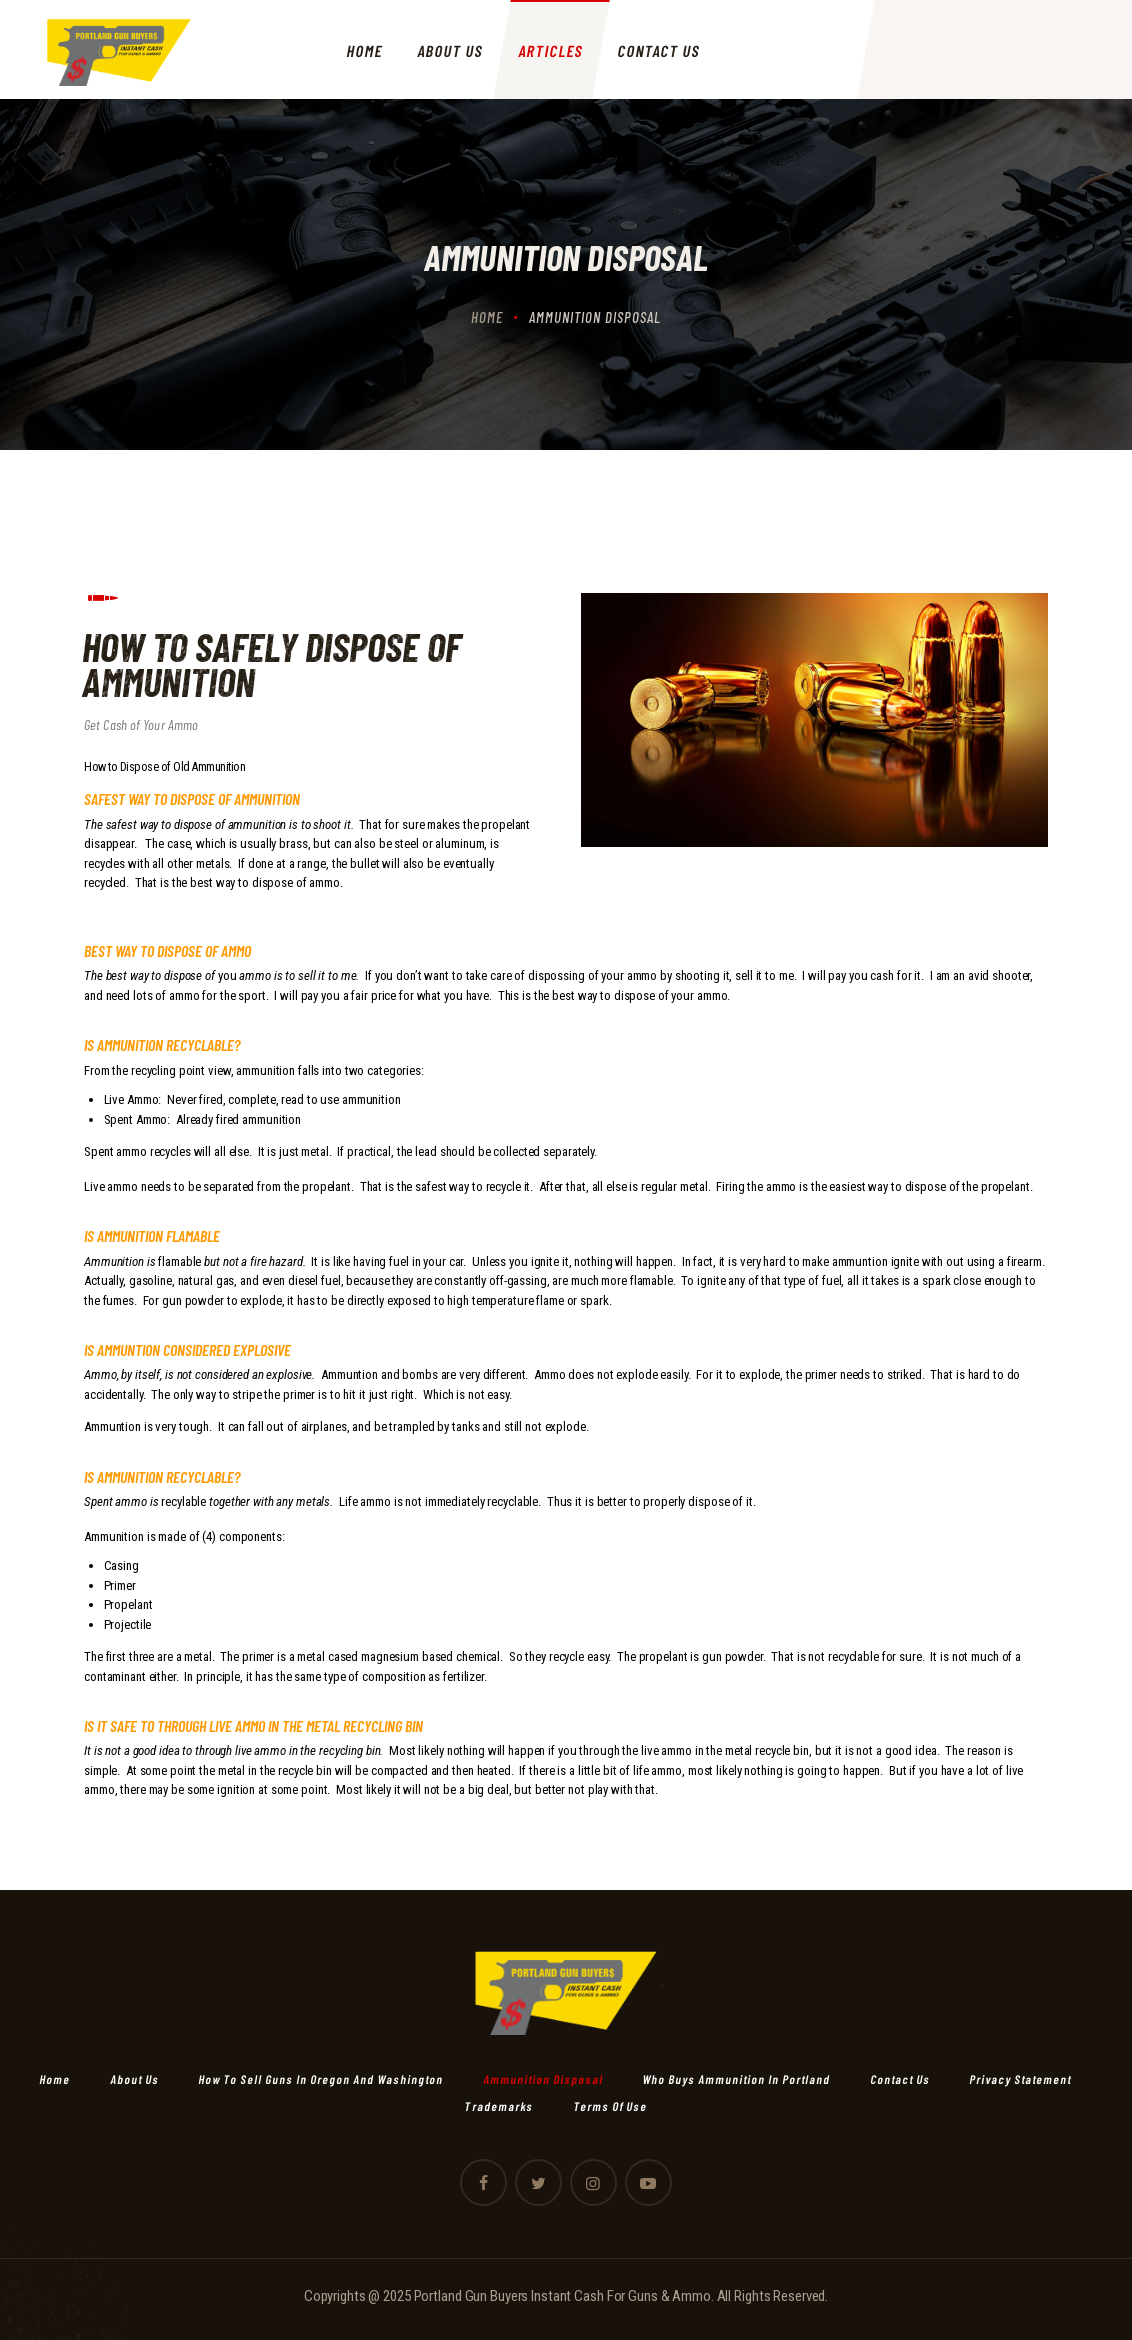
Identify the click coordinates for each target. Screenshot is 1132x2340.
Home (487, 317)
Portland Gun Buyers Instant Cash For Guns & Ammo (562, 2296)
